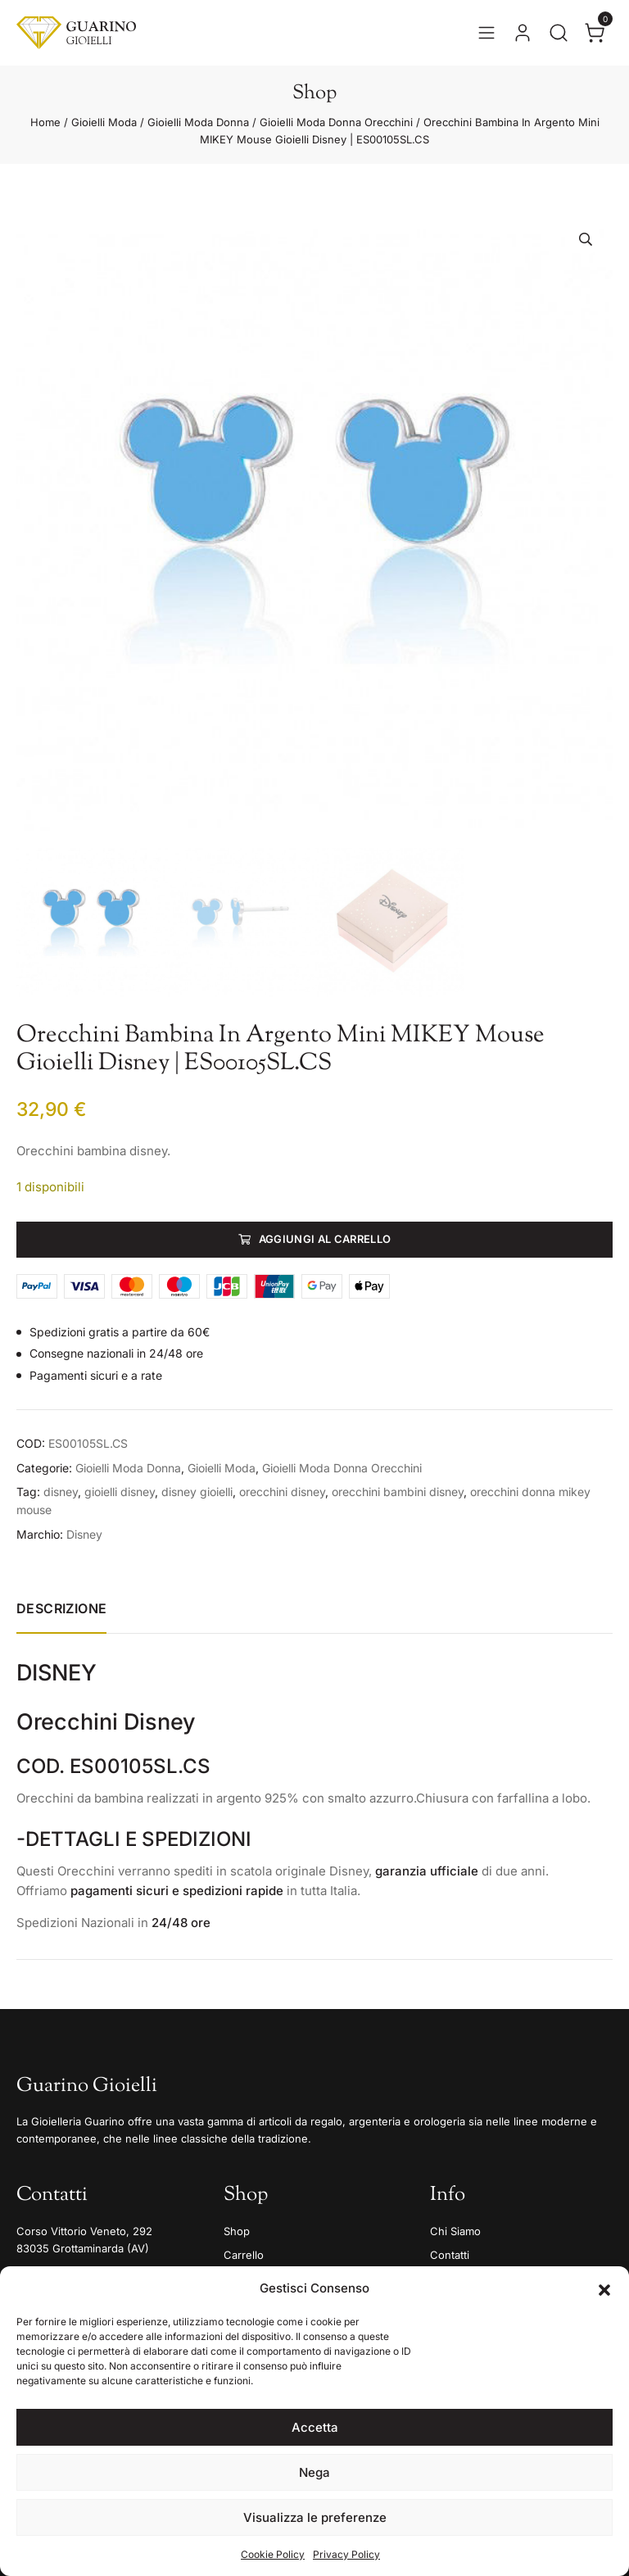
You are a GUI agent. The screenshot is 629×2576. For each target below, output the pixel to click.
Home (45, 122)
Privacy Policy (346, 2554)
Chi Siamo (455, 2231)
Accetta (315, 2427)
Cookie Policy (273, 2554)
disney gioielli (197, 1492)
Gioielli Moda (104, 122)
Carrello (244, 2254)
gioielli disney (119, 1492)
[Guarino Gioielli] (76, 33)
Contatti (449, 2254)
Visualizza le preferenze (315, 2517)
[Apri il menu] (486, 33)
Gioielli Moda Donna (198, 122)
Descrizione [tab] (61, 1608)
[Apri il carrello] (595, 33)
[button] (604, 2288)
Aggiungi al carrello (325, 1238)
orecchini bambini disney (398, 1492)
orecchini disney (282, 1492)
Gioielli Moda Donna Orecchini (336, 122)
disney (60, 1492)
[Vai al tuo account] (523, 33)
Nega (314, 2472)
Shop (237, 2231)
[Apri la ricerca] (559, 33)
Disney (84, 1534)
